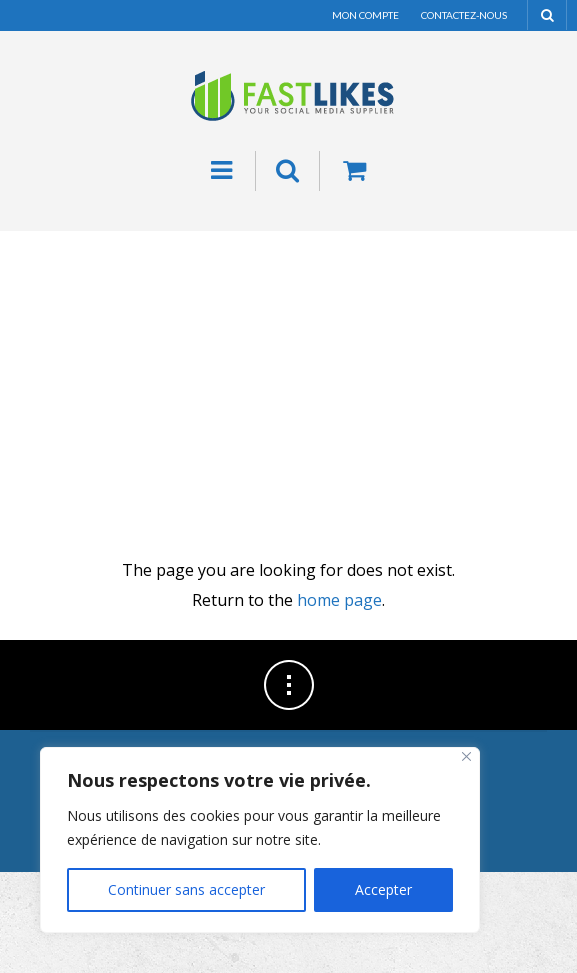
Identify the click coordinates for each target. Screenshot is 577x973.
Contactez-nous (464, 15)
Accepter (383, 889)
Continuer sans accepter (186, 889)
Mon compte (365, 15)
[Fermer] (466, 756)
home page (339, 600)
